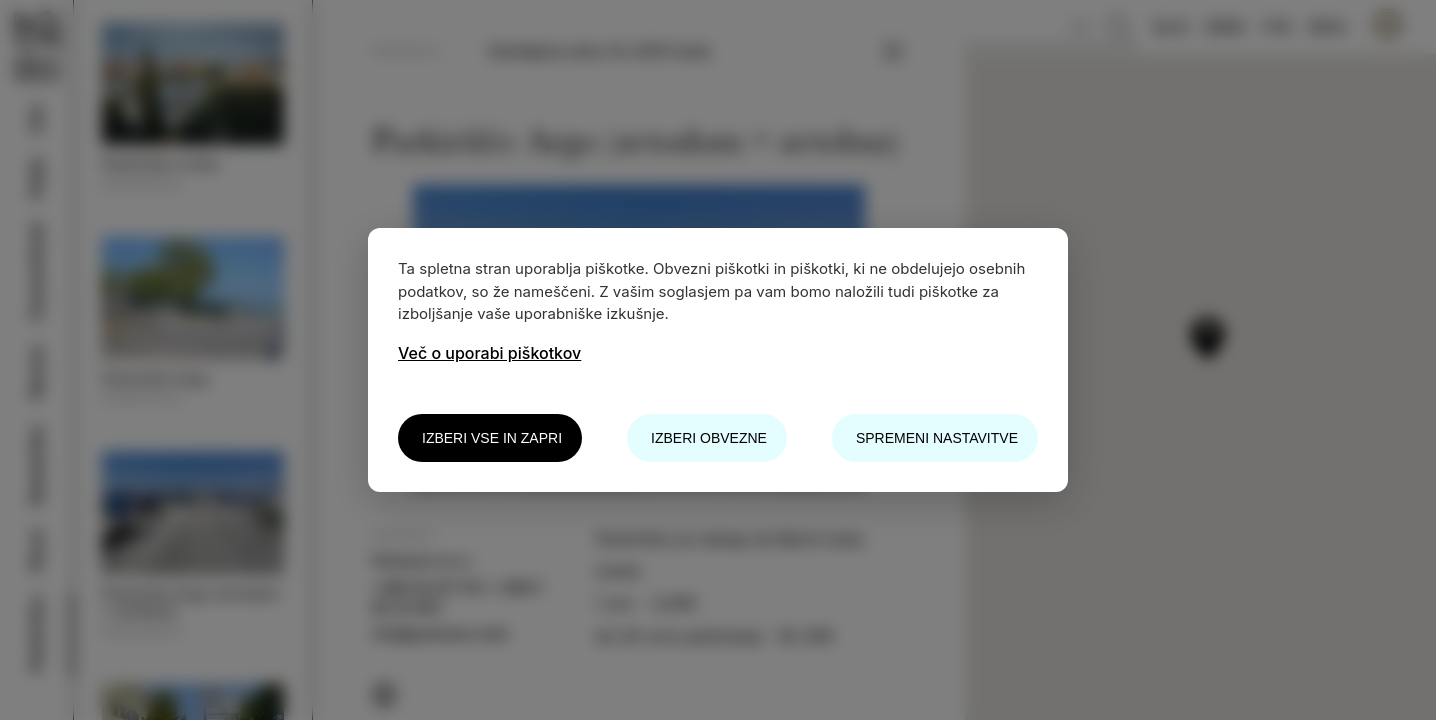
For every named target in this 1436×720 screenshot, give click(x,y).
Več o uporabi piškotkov (489, 353)
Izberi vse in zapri (492, 438)
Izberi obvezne (709, 438)
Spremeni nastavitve (937, 438)
